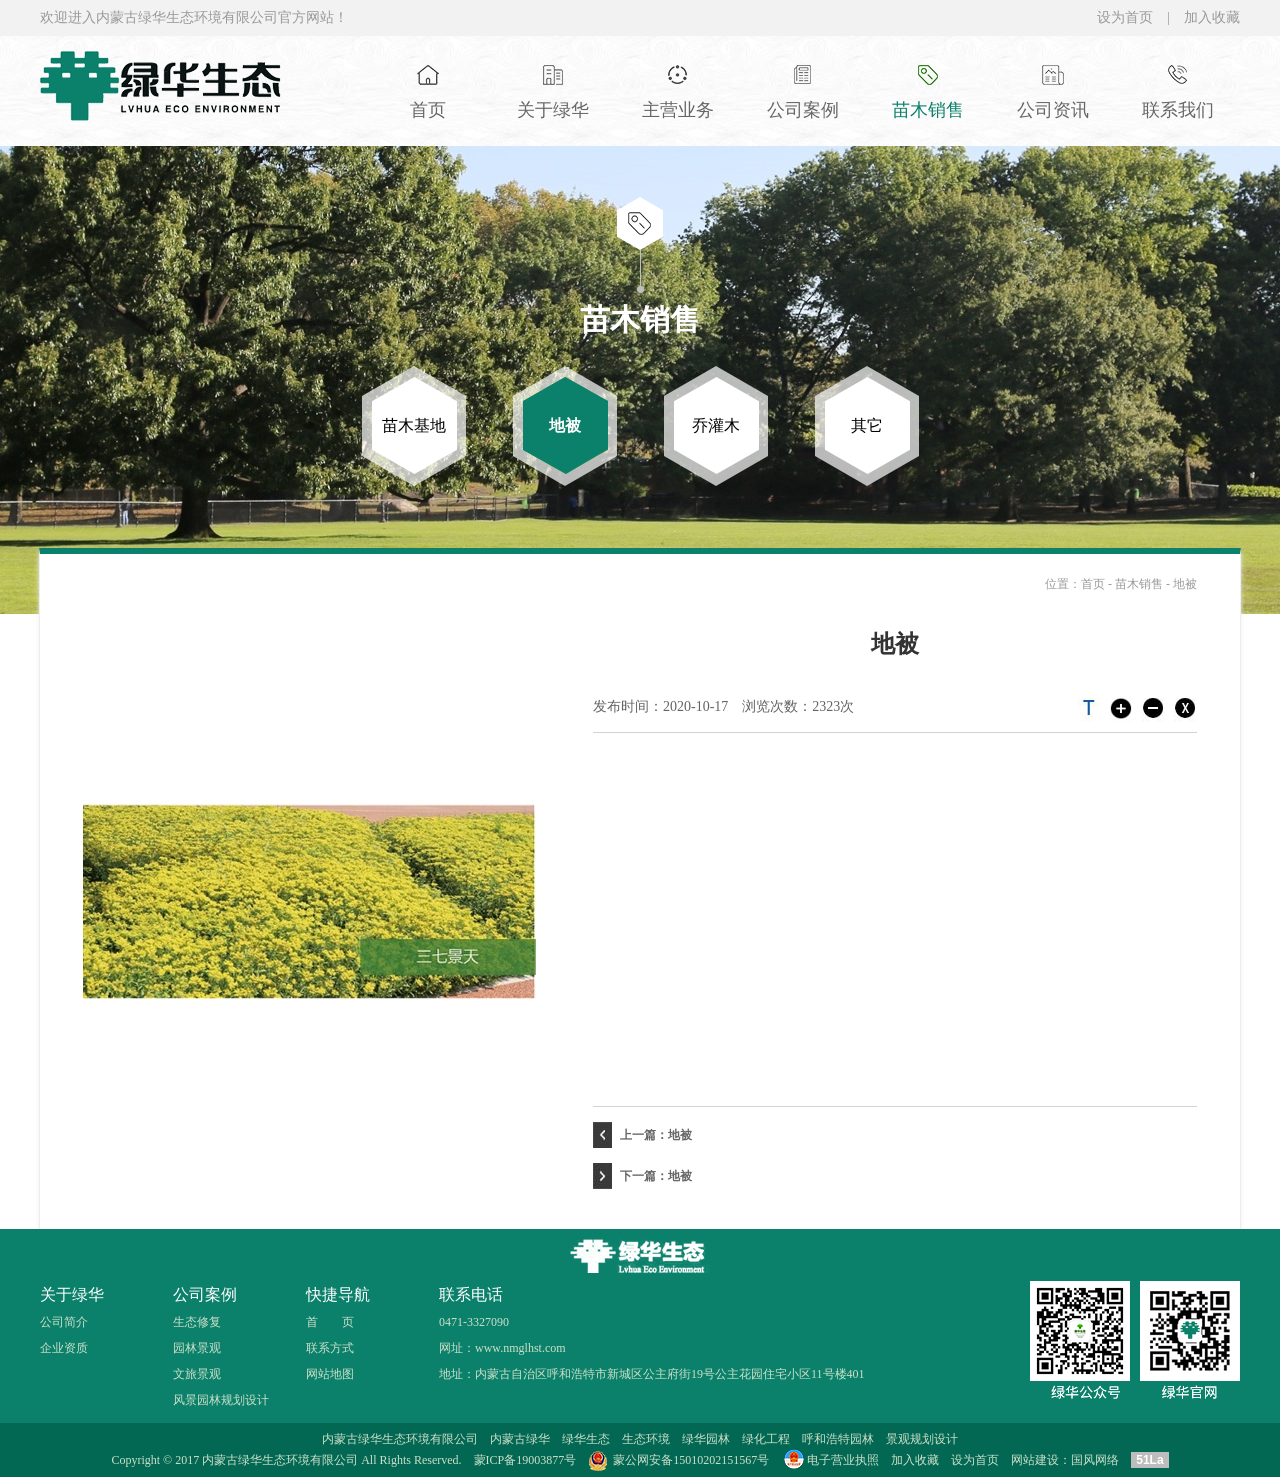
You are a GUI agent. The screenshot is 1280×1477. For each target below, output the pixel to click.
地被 (1185, 584)
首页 (1093, 584)
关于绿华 (72, 1294)
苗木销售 (1140, 584)
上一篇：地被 (642, 1135)
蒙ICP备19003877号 (525, 1460)
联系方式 (330, 1348)
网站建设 (1035, 1460)
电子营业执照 (830, 1460)
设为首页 (1125, 17)
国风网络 (1095, 1460)
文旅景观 (197, 1374)
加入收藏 (1212, 17)
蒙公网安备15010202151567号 (691, 1460)
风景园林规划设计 (221, 1400)
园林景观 (197, 1348)
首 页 (330, 1322)
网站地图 (330, 1374)
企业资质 (64, 1348)
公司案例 (205, 1294)
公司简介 (64, 1322)
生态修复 (197, 1322)
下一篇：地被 (642, 1176)
